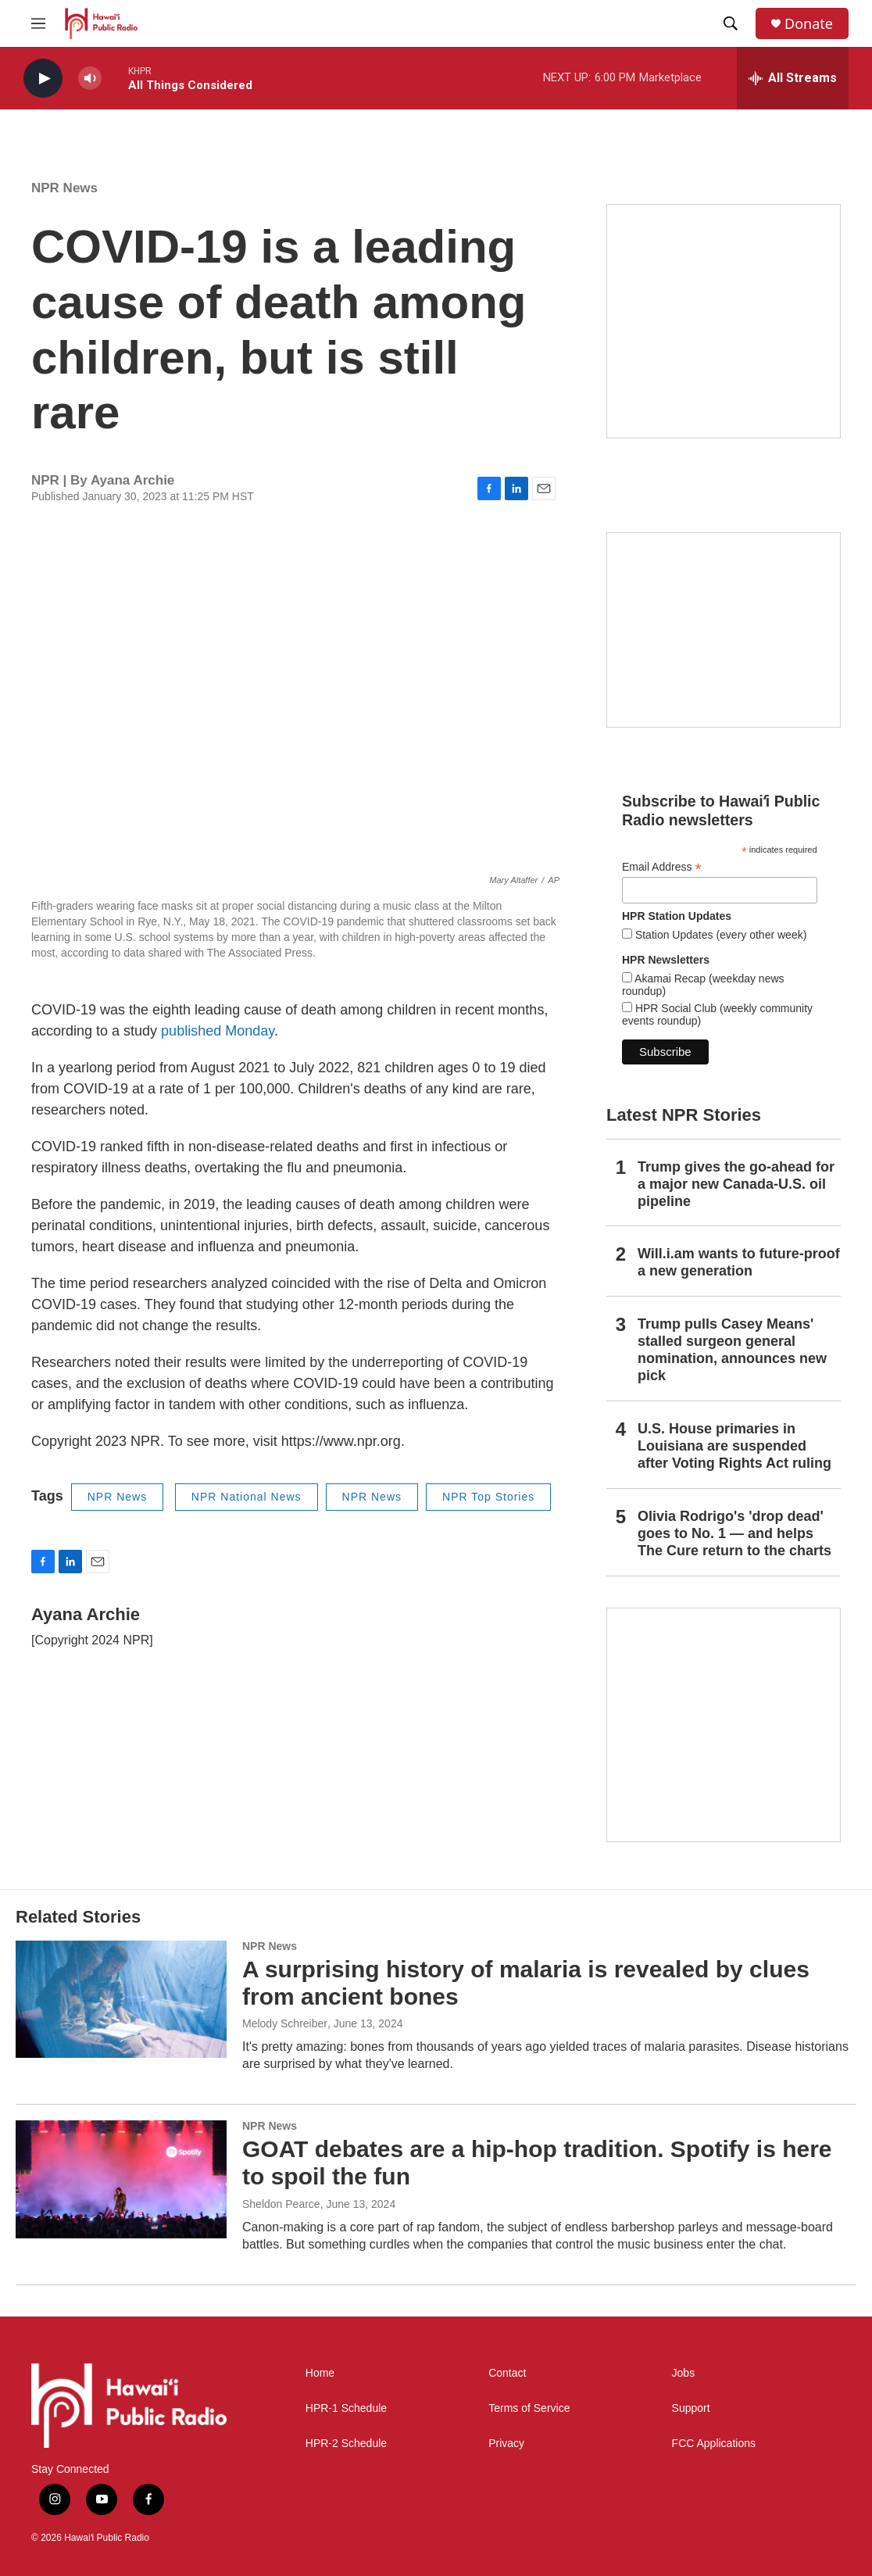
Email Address (662, 867)
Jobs (683, 2373)
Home (320, 2373)
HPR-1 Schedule (346, 2408)
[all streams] (793, 78)
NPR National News (246, 1496)
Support (691, 2408)
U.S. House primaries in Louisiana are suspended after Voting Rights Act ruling (734, 1446)
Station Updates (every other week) (719, 934)
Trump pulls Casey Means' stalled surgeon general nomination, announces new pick (732, 1349)
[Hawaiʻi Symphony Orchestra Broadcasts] (723, 321)
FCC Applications (714, 2443)
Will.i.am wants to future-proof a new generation (739, 1262)
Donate (808, 24)
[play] (42, 79)
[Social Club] (723, 630)
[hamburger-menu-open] (38, 23)
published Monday (217, 1031)
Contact (507, 2373)
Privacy (506, 2443)
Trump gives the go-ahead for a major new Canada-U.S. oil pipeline (736, 1184)
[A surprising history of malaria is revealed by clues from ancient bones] (121, 1999)
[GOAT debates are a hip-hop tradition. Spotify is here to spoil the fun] (121, 2179)
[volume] (90, 78)
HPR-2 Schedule (346, 2443)
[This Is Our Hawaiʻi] (723, 1724)
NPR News (64, 188)
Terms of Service (529, 2408)
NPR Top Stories (488, 1496)
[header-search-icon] (730, 23)
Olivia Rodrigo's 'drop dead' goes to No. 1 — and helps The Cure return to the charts (734, 1533)
